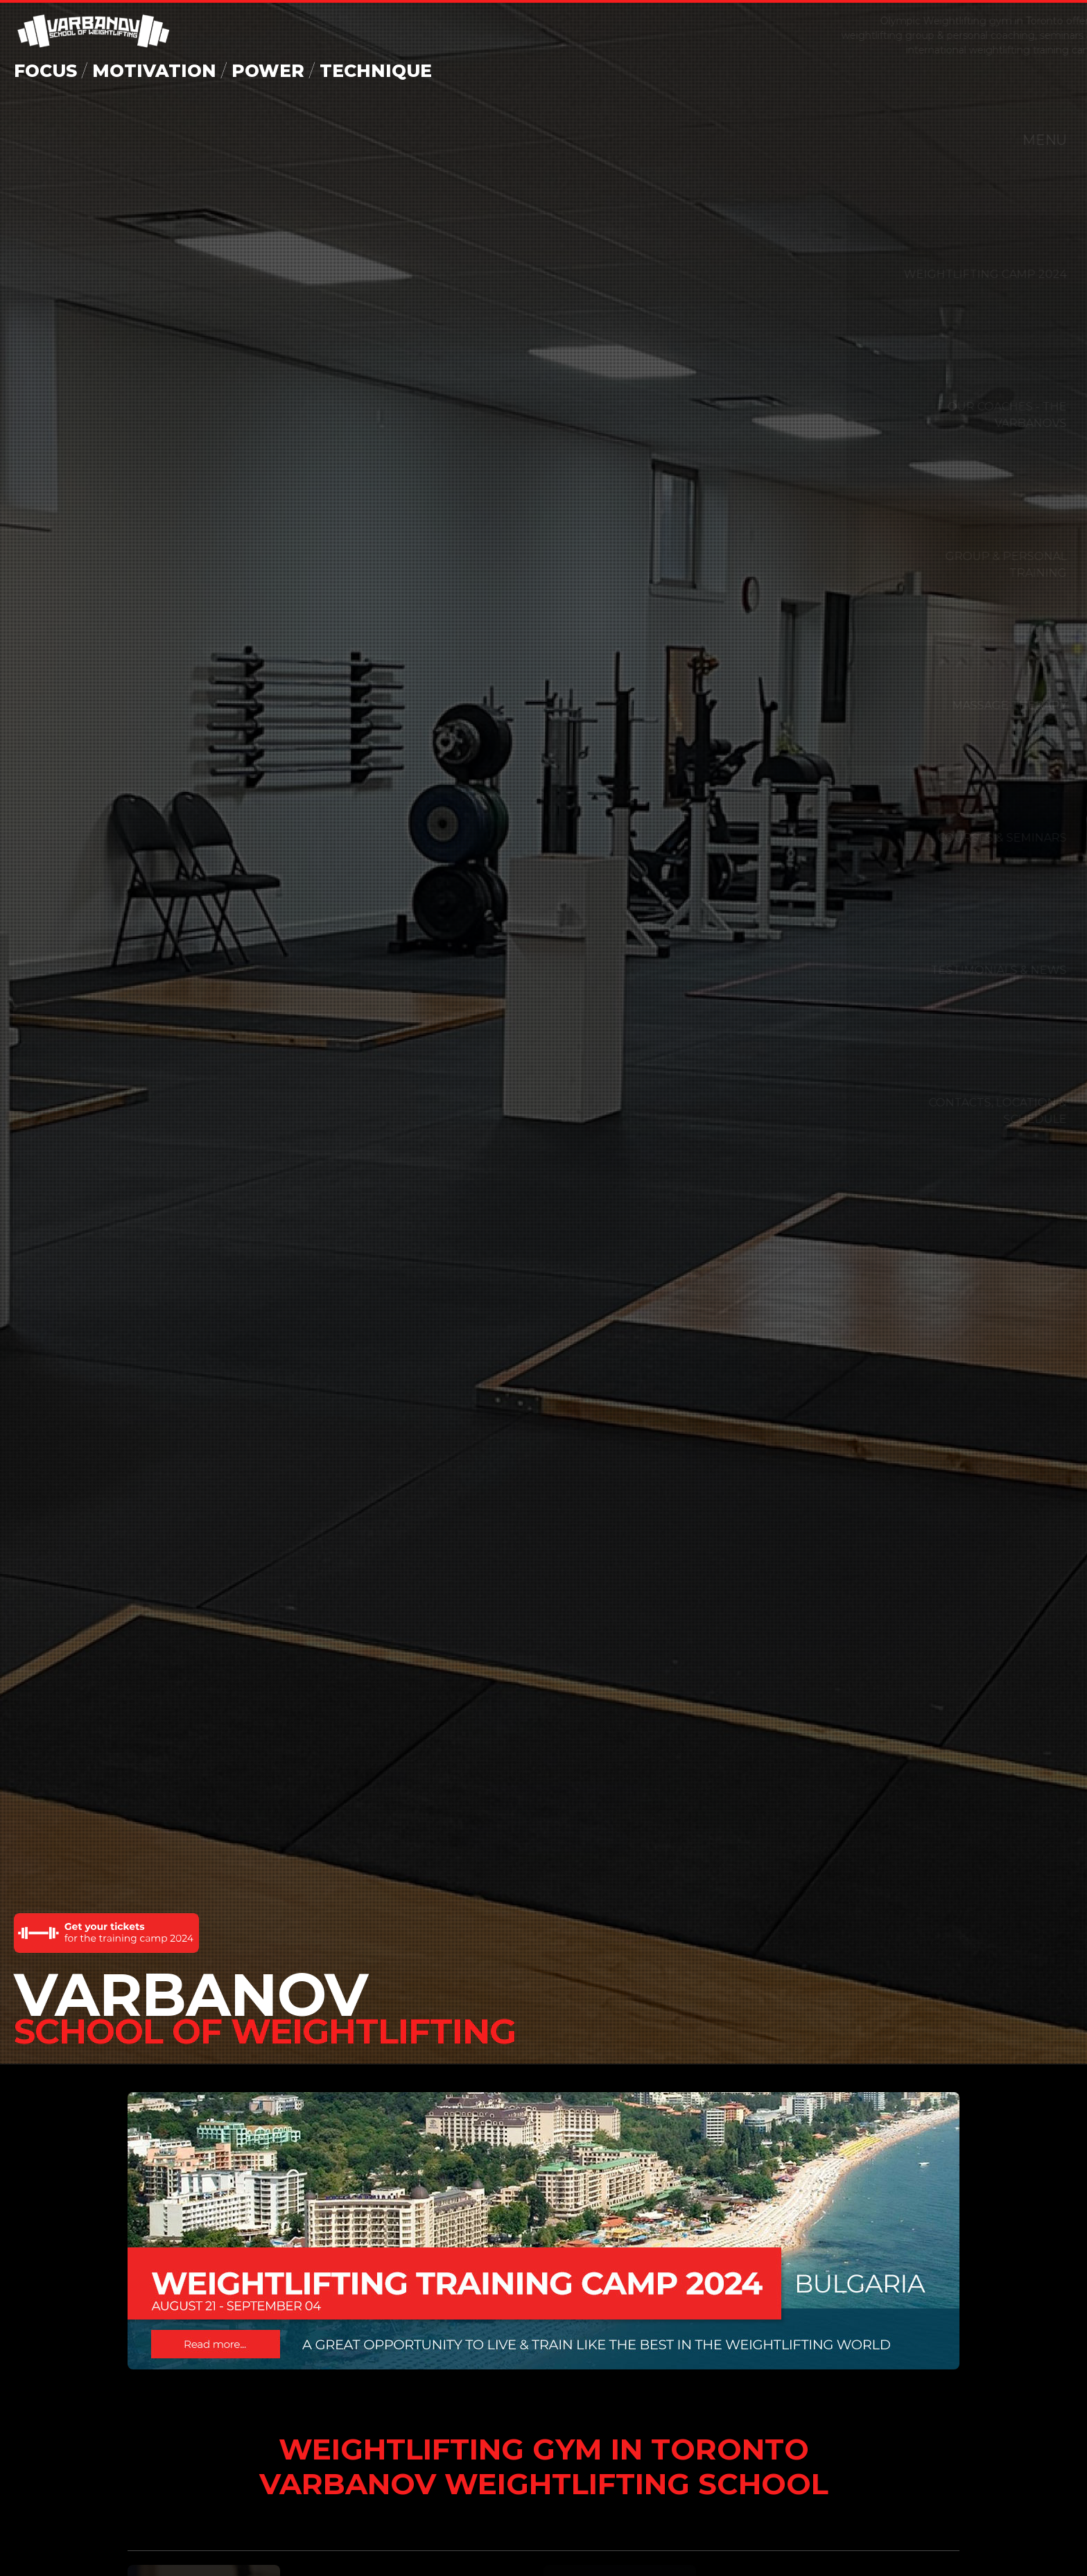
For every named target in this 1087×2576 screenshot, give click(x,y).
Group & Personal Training (975, 565)
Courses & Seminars (971, 837)
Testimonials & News (968, 970)
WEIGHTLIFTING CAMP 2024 (954, 274)
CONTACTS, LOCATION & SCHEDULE (967, 1111)
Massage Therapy (978, 705)
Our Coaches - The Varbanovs (976, 415)
